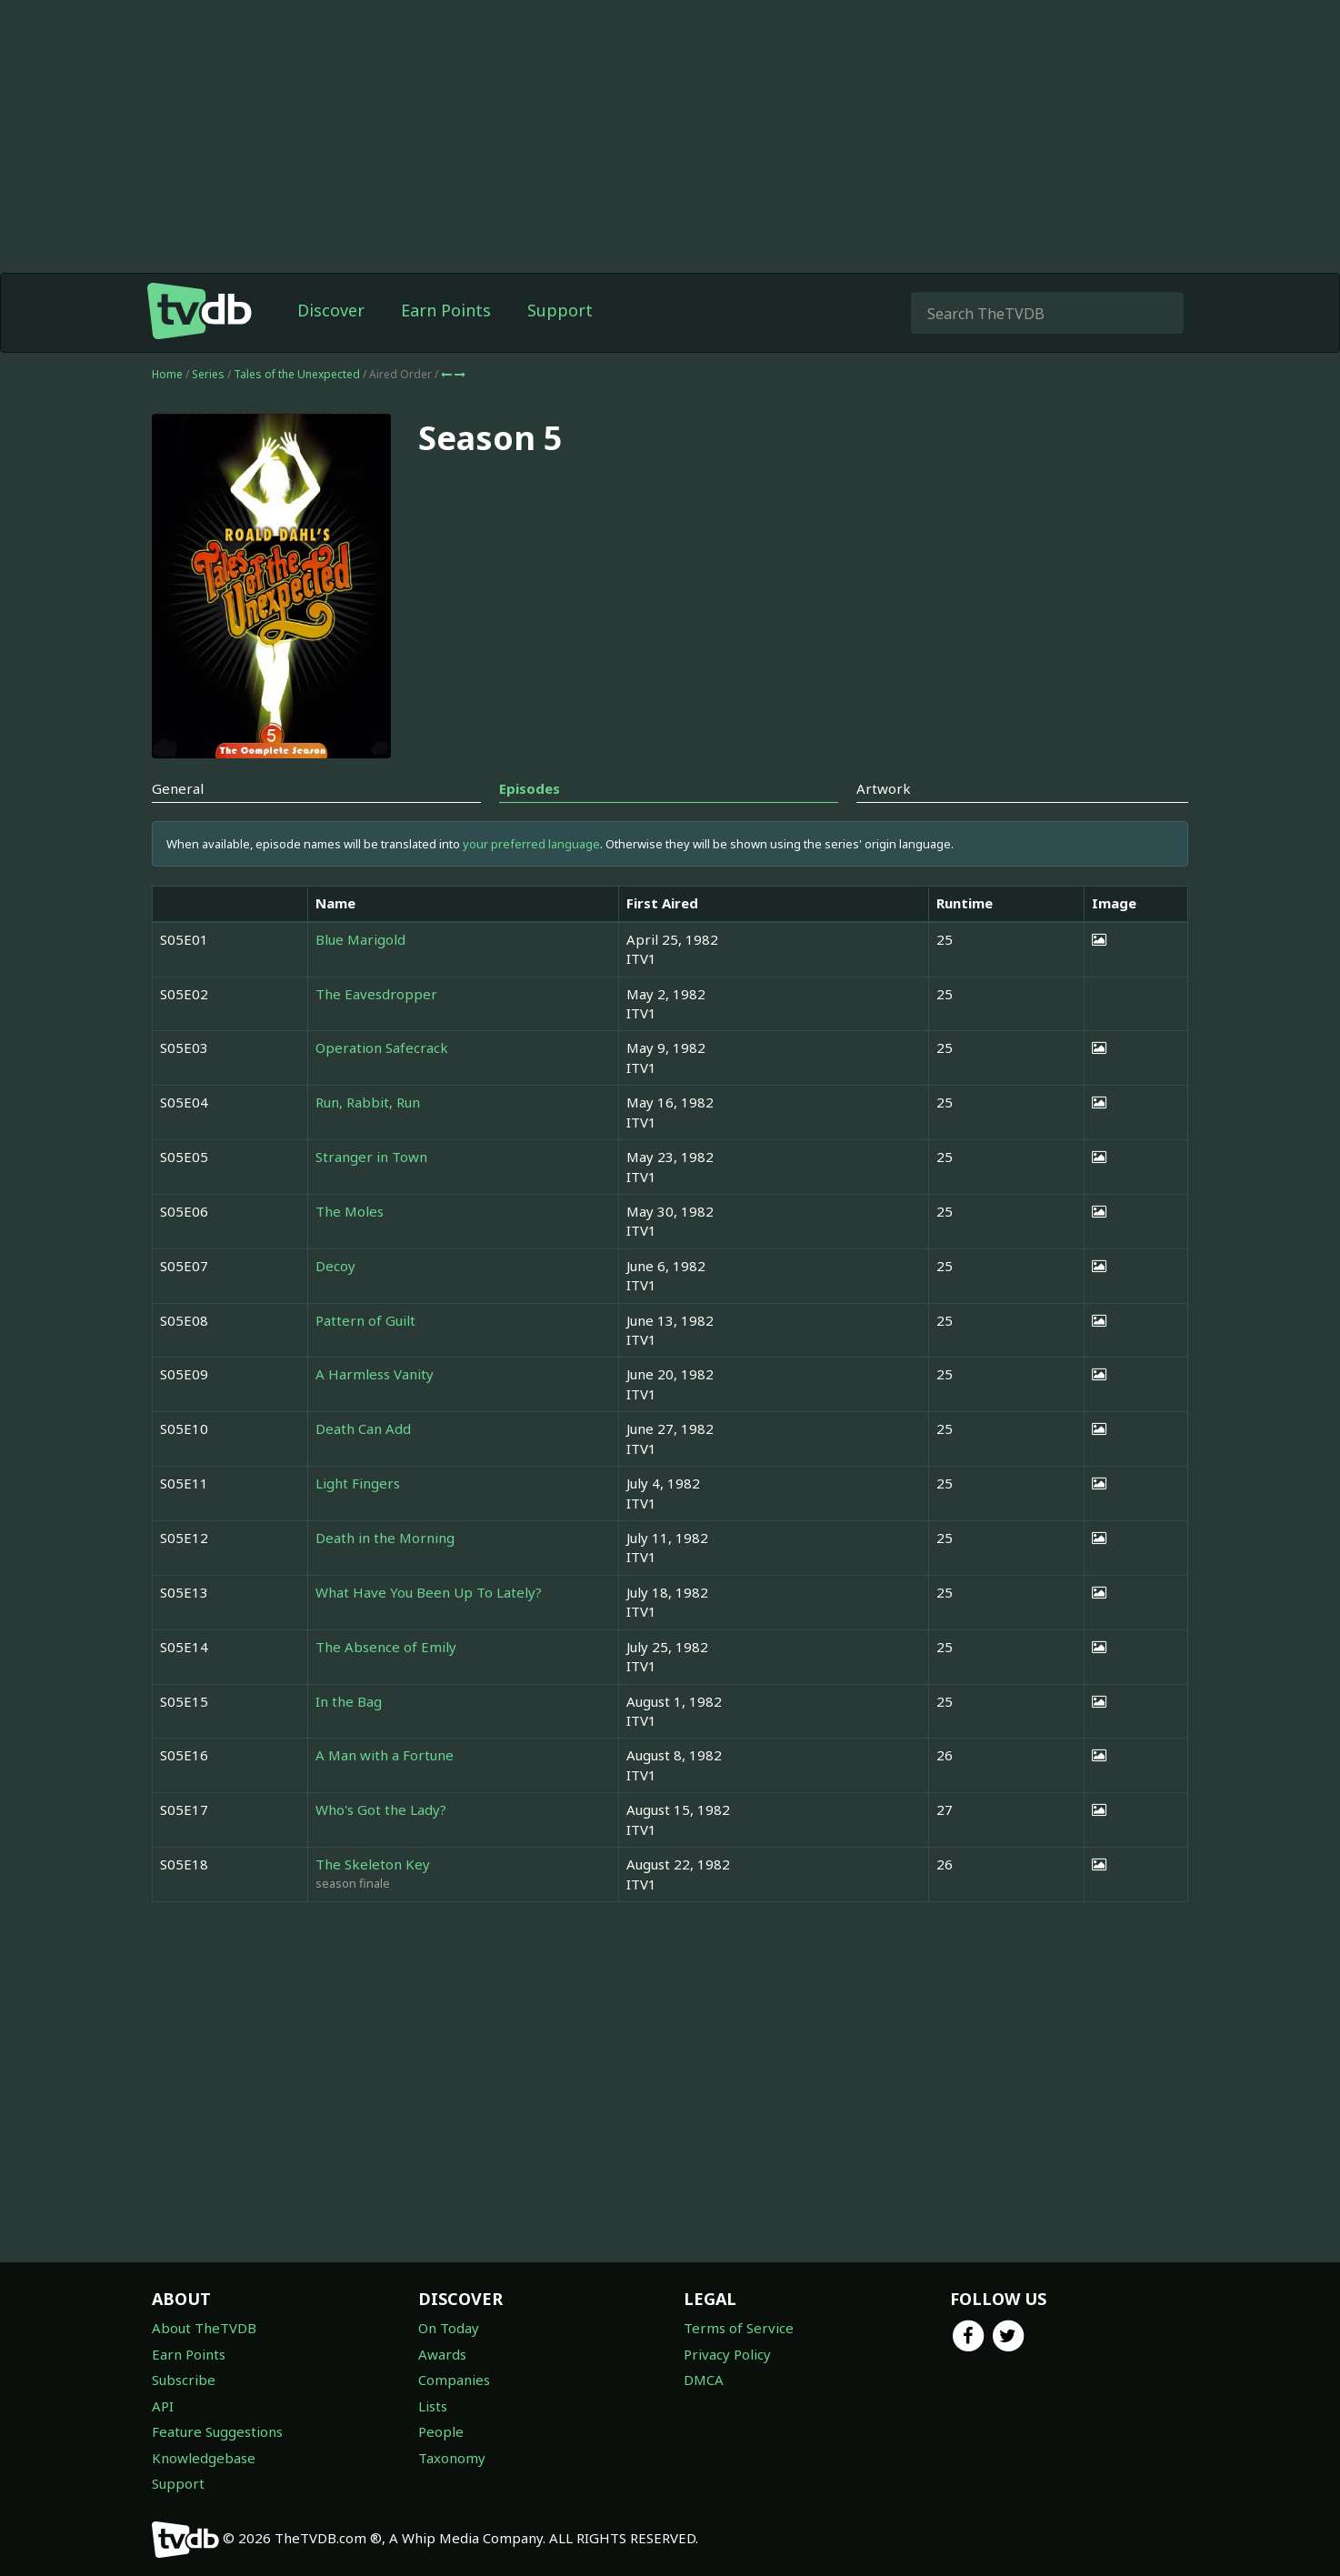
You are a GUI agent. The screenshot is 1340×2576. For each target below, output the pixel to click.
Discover (331, 310)
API (163, 2406)
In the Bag (348, 1701)
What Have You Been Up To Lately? (428, 1592)
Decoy (335, 1266)
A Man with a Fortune (384, 1755)
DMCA (704, 2380)
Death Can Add (363, 1428)
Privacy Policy (727, 2354)
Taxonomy (451, 2458)
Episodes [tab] (529, 788)
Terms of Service (739, 2328)
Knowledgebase (203, 2458)
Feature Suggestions (217, 2431)
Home (167, 374)
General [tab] (178, 788)
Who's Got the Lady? (380, 1809)
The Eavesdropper (376, 994)
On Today (448, 2328)
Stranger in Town (371, 1157)
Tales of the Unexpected (298, 374)
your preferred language (531, 844)
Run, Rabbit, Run (367, 1102)
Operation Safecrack (381, 1047)
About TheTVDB (204, 2328)
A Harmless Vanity (374, 1374)
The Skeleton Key (372, 1864)
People (441, 2431)
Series (208, 374)
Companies (454, 2380)
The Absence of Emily (385, 1647)
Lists (432, 2406)
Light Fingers (357, 1483)
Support (560, 310)
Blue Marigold (360, 939)
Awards (442, 2354)
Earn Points (446, 310)
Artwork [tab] (883, 788)
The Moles (349, 1211)
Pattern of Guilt (365, 1320)
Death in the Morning (385, 1538)
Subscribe (183, 2380)
